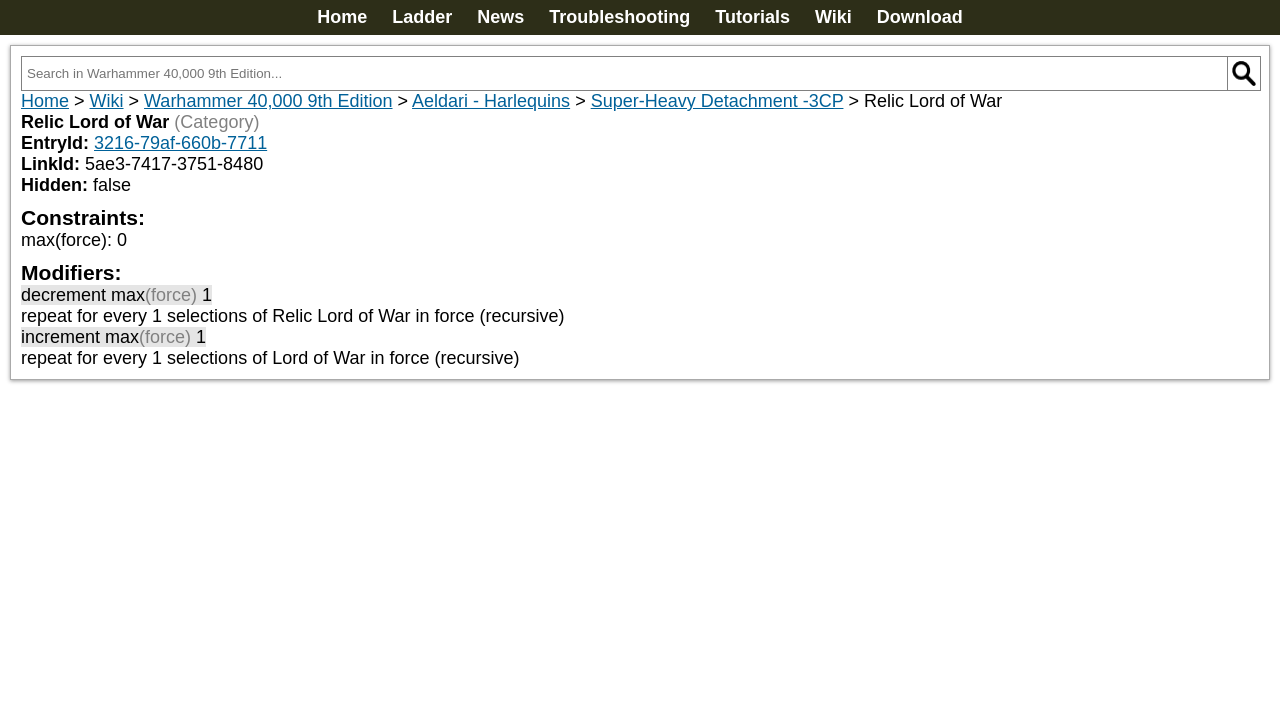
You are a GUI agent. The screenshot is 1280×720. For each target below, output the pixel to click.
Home (342, 17)
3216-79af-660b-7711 (180, 143)
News (500, 17)
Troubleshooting (619, 17)
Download (920, 17)
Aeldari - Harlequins (491, 101)
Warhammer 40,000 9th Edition (268, 101)
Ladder (422, 17)
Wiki (833, 17)
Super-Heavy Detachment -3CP (717, 101)
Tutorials (752, 17)
